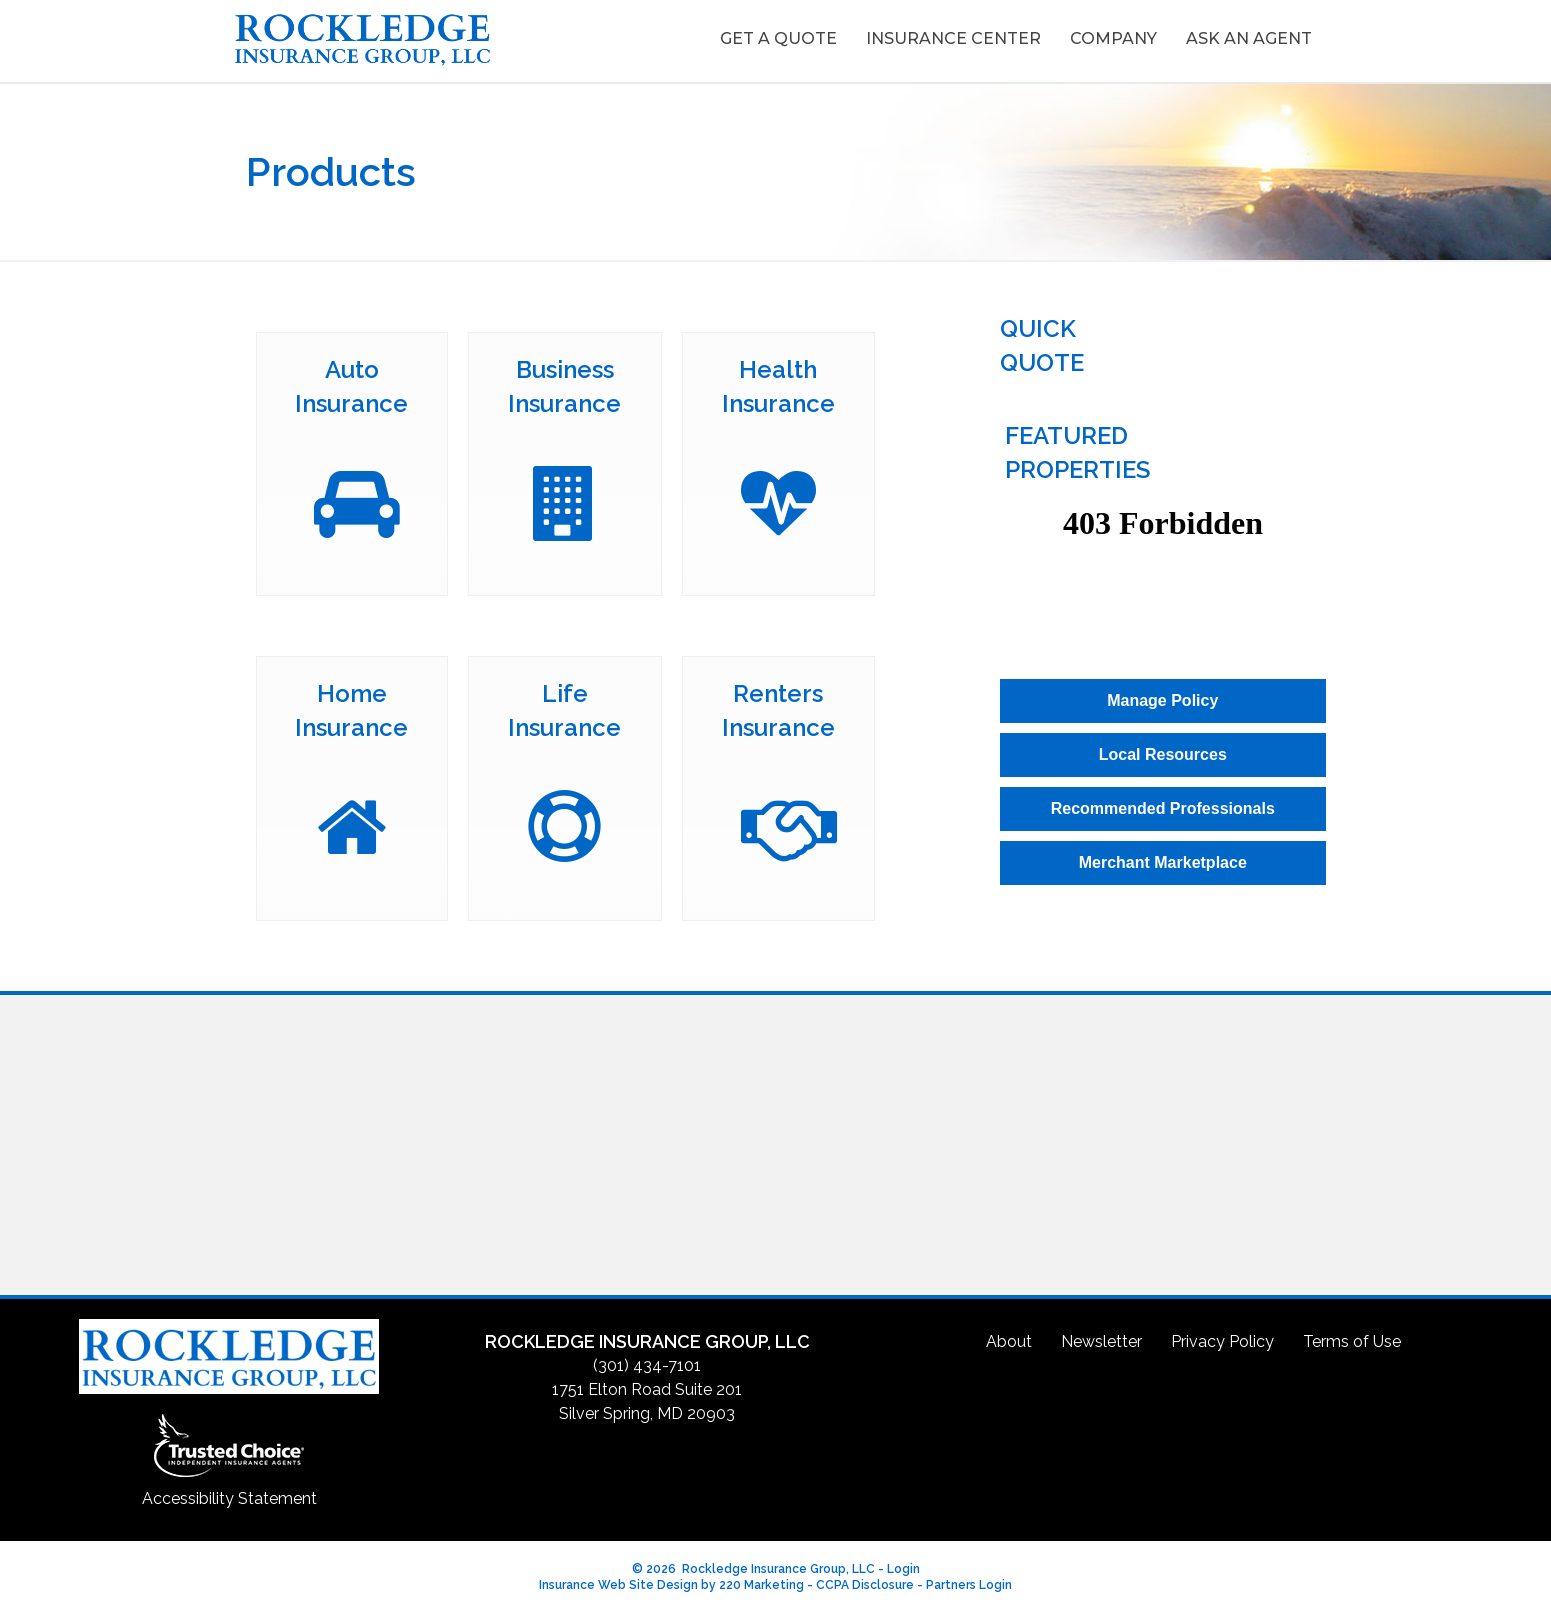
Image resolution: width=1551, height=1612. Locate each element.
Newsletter (1101, 1338)
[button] (1163, 698)
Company (1113, 38)
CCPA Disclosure (865, 1583)
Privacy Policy (1222, 1338)
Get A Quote (778, 38)
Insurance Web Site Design (618, 1583)
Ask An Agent (1249, 38)
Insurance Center (953, 38)
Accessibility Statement (229, 1495)
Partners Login (969, 1583)
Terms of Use (1352, 1338)
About (1009, 1338)
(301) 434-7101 (647, 1363)
